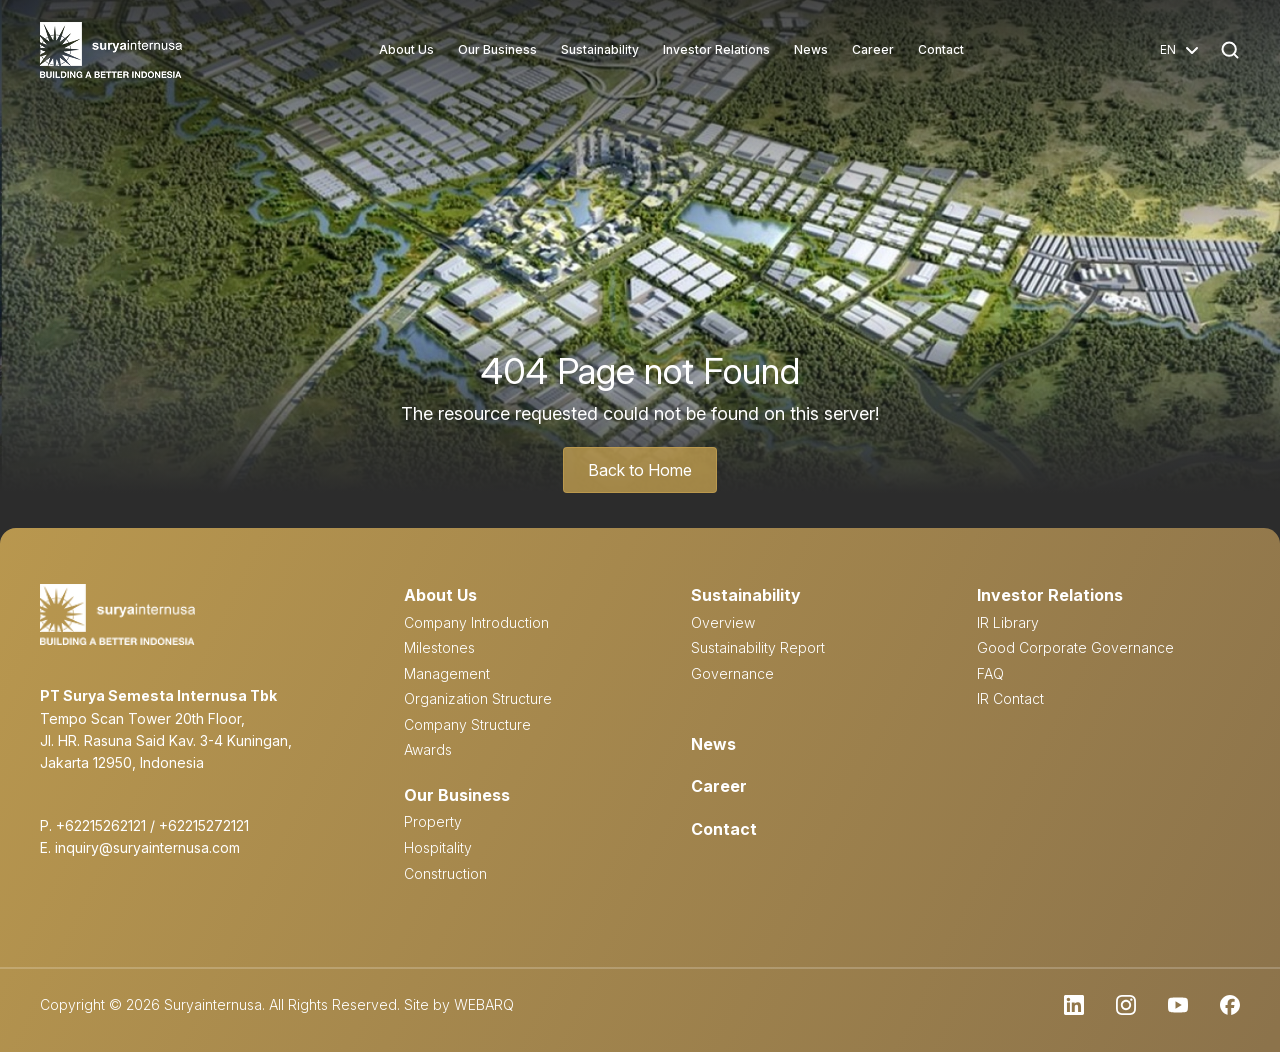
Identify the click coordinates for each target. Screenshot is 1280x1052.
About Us (406, 49)
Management (447, 673)
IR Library (1008, 622)
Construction (445, 873)
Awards (428, 749)
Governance (732, 673)
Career (873, 49)
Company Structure (467, 724)
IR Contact (1010, 698)
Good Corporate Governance (1075, 647)
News (811, 49)
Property (433, 821)
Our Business (497, 49)
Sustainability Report (758, 647)
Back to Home (640, 470)
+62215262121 (101, 825)
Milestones (439, 647)
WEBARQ (484, 1004)
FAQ (990, 673)
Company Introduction (476, 622)
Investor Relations (716, 49)
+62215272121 (204, 825)
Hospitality (438, 847)
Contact (941, 49)
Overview (723, 622)
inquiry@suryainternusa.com (147, 847)
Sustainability (600, 49)
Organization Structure (478, 698)
